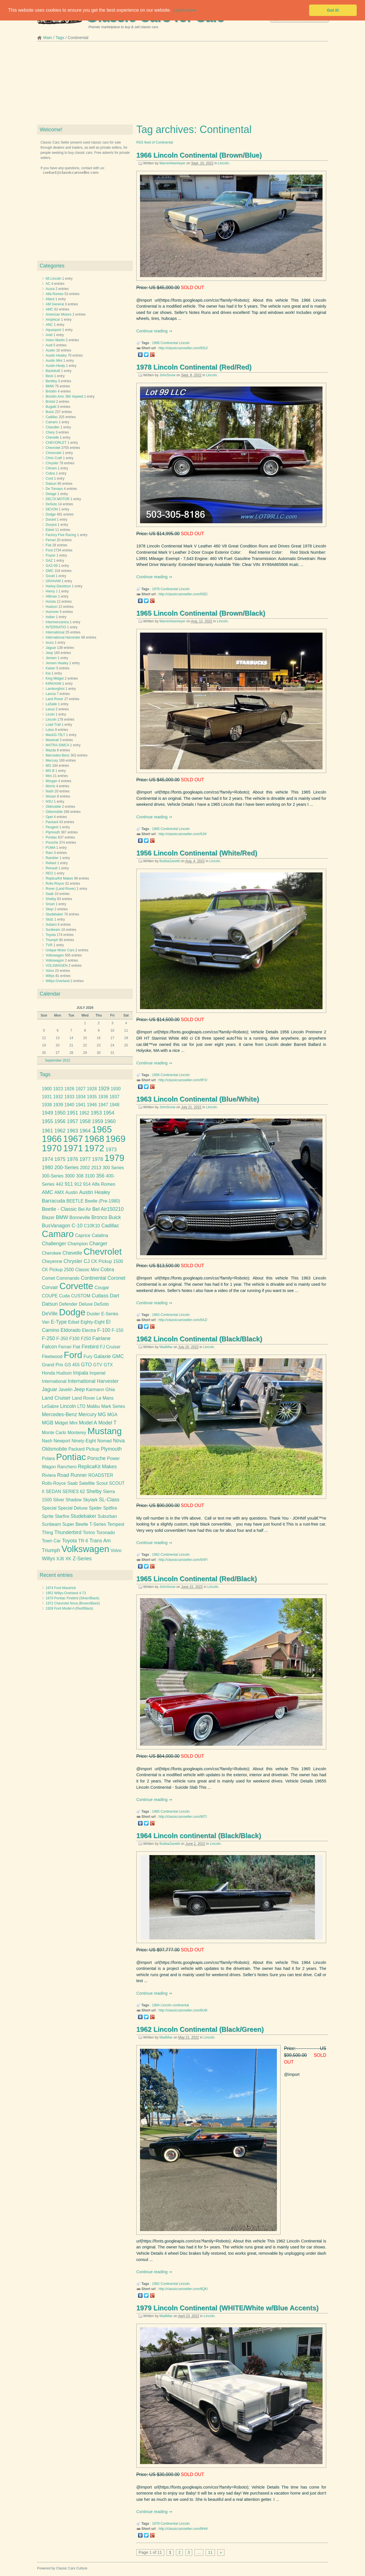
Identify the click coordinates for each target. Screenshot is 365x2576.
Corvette (76, 1286)
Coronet (116, 1278)
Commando (68, 1278)
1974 (47, 1159)
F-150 (117, 1330)
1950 (60, 1113)
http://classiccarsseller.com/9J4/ (183, 834)
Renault (51, 868)
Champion (78, 1243)
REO (49, 873)
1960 (109, 1121)
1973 (111, 1149)
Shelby (51, 899)
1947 (103, 1104)
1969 (115, 1139)
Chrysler (52, 463)
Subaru (51, 925)
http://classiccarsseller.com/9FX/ (183, 1080)
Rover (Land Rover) (61, 889)
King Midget (55, 678)
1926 (69, 1088)
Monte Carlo (54, 1432)
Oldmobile (53, 807)
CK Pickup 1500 (107, 1261)
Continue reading (152, 331)
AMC (49, 309)
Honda (51, 602)
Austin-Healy (55, 366)
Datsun (51, 484)
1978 (156, 589)
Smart (50, 904)
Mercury (52, 760)
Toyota (51, 935)
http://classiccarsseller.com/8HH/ (183, 2529)
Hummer (52, 612)
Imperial (98, 1373)
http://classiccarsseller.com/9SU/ (183, 348)
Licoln (50, 714)
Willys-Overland (58, 981)
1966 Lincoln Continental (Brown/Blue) (199, 155)
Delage (51, 494)
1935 (92, 1096)
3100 (90, 1175)
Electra (89, 1330)
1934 (81, 1096)
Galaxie (102, 1356)
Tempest (116, 1524)
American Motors (59, 314)
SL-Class (109, 1499)
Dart (114, 1296)
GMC (50, 571)
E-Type (59, 1322)
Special (49, 1508)
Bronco (100, 1217)
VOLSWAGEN (57, 966)
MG (48, 766)
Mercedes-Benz (58, 755)
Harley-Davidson (58, 586)
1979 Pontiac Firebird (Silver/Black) (72, 1598)
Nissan (51, 796)
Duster (93, 1313)
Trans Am (100, 1540)
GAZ (49, 561)
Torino (89, 1532)
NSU (49, 802)
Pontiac (51, 837)
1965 (156, 829)
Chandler (53, 427)
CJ (87, 1261)
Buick (50, 412)
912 (78, 1184)
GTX (108, 1364)
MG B (50, 771)
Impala (80, 1373)
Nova (119, 1441)
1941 (81, 1104)
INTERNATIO (56, 627)
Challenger (54, 1243)
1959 (97, 1121)
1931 (47, 1096)
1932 (58, 1096)
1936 (103, 1096)
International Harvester (63, 637)
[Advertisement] (182, 84)
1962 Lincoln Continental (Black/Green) (200, 2029)
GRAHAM (53, 581)
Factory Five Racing (61, 535)
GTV (97, 1364)
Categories (52, 266)
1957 (72, 1121)
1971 (73, 1148)
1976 (72, 1159)
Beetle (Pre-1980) (102, 1201)
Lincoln (223, 163)
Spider (95, 1508)
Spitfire (110, 1508)
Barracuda (53, 1201)
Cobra (50, 473)
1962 (156, 1555)
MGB (47, 1423)
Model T (107, 1423)
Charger (98, 1243)
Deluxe (86, 1304)
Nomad (104, 1440)
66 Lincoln (53, 279)
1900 (47, 1088)
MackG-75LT (55, 735)
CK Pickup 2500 (58, 1269)
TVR (49, 945)
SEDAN (53, 1491)
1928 (92, 1088)
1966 (156, 343)
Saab (50, 894)
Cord (49, 479)
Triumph (52, 940)
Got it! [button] (333, 10)
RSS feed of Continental (154, 142)
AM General (55, 304)
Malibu (93, 1406)
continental (180, 2005)
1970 (52, 1148)
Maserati (52, 740)
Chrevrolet (53, 453)
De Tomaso (54, 489)
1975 (60, 1159)
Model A (88, 1423)
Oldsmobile (54, 812)
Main (47, 37)
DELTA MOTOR (58, 499)
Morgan (51, 781)
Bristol (50, 402)
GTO (86, 1364)
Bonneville (80, 1217)
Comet (48, 1278)
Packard (52, 822)
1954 (108, 1113)
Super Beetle (75, 1524)
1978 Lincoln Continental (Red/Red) (194, 367)
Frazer (51, 555)
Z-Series (82, 1558)
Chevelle (52, 437)
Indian (50, 617)
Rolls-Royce (55, 884)
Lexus (50, 709)
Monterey (77, 1432)
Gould (50, 576)
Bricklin (51, 391)
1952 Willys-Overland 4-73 (66, 1593)
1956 (156, 1075)
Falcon (49, 1347)
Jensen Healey (57, 663)
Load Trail (53, 725)
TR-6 (83, 1540)
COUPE (50, 1295)
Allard (50, 299)
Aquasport (53, 330)
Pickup (93, 1449)
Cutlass (100, 1296)
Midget (61, 1422)
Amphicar (53, 320)
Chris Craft (54, 458)
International (55, 632)
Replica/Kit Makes (59, 878)
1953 (96, 1113)
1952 (84, 1113)
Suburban (107, 1516)
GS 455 (72, 1364)
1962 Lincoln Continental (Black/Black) (199, 1339)
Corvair (50, 1287)
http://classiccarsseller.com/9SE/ (183, 594)
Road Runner (72, 1475)
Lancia (51, 694)
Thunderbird (68, 1532)
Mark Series (113, 1406)
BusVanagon (56, 1225)
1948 (114, 1104)
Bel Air (84, 1209)
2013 (96, 1167)
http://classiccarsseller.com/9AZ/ (183, 1320)
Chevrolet (53, 448)
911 (69, 1184)
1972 (94, 1148)
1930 (116, 1088)
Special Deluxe (73, 1508)
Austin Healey (56, 355)
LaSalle (51, 704)
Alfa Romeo (55, 294)
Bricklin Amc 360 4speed (64, 396)
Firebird (90, 1347)
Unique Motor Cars (60, 950)
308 (80, 1175)
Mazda (51, 750)
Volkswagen (55, 955)
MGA (112, 1414)
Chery (50, 432)
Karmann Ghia (100, 1389)
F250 (86, 1338)
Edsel (50, 530)
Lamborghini (55, 689)
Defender (68, 1304)
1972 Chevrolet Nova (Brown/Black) (73, 1603)
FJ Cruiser (110, 1346)
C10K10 (92, 1225)
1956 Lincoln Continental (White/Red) (196, 853)
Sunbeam (53, 930)
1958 (84, 1121)
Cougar (101, 1287)
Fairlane (101, 1338)
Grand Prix (52, 1364)
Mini (49, 776)
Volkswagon (55, 960)
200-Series (66, 1167)
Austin (50, 350)
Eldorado (70, 1330)
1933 (69, 1096)
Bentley (51, 381)
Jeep (49, 653)
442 (59, 1184)
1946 (92, 1104)
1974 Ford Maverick (61, 1588)
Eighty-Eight (93, 1322)
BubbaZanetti (169, 861)
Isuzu (50, 643)
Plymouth (53, 832)
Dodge (51, 514)
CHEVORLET (56, 443)
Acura (50, 289)
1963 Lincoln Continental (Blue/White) (197, 1099)
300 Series (113, 1167)
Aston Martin (55, 340)
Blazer (48, 1217)
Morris (50, 786)
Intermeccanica (57, 622)
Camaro (52, 422)
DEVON (52, 509)
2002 (85, 1167)
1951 (72, 1113)
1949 (47, 1113)
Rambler (52, 858)
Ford (49, 550)
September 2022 (57, 1060)
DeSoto (51, 504)
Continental (169, 343)
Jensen (51, 658)
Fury (88, 1356)
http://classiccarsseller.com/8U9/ (183, 2010)
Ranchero (67, 1466)
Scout (102, 1483)
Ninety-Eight (84, 1440)
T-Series (98, 1524)
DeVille (50, 1313)
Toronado (105, 1532)
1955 (47, 1121)
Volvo (50, 971)
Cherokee (51, 1253)
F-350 (62, 1338)
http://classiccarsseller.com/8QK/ (183, 2289)
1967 (73, 1139)
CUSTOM (80, 1295)
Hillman (51, 596)
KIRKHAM (53, 684)
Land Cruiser (56, 1398)
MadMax (166, 1347)
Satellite (87, 1483)
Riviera (49, 1475)
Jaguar (51, 648)
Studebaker (54, 914)
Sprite (48, 1516)
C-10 (77, 1225)
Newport (62, 1440)
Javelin (65, 1389)
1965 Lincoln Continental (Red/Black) (196, 1579)
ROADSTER (100, 1475)
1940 (69, 1104)
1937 (114, 1096)
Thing (47, 1532)
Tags (60, 37)
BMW (50, 386)
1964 (156, 2005)
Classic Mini (87, 1269)
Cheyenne (52, 1261)
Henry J (51, 591)
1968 (94, 1139)
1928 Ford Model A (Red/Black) (69, 1608)
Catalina (100, 1235)
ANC (49, 325)
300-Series (53, 1175)
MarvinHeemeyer (172, 163)
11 (210, 2552)
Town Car (51, 1540)
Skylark (90, 1499)
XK (68, 1558)
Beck (49, 376)
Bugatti (51, 407)
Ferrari (51, 540)
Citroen (51, 468)
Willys (50, 976)
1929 (103, 1088)
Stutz (49, 919)
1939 (58, 1104)
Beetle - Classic (59, 1209)
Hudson (51, 607)
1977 (84, 1159)
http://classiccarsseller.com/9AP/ (183, 1560)
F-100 (103, 1330)
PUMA (50, 848)
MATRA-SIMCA (57, 745)
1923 (58, 1088)
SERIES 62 (73, 1491)
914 (87, 1184)
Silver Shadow (67, 1499)
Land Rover (54, 699)
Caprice (82, 1235)
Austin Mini (54, 361)
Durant (51, 520)
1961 (47, 1131)
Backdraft (53, 371)
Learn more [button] (184, 10)
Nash (50, 791)
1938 (47, 1104)
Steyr (50, 909)
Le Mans (104, 1398)
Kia (48, 673)
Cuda (64, 1295)
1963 (156, 1315)
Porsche (52, 843)
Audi (49, 345)
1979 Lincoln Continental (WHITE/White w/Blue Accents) (227, 2308)
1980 (47, 1167)
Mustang (105, 1431)
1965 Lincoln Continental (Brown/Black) (200, 613)
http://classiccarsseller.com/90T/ (183, 1817)
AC (48, 284)
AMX (59, 1192)
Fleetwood (52, 1356)
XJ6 (60, 1558)
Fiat (48, 545)
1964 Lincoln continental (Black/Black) (198, 1835)
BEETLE (75, 1201)
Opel (49, 817)
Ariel (49, 335)
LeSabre (50, 1406)
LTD (81, 1406)
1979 (156, 2524)
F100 (74, 1338)
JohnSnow (167, 375)
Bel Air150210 (108, 1209)
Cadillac (52, 417)
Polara (48, 1458)
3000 (70, 1175)
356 (100, 1176)
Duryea (51, 525)
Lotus (50, 730)
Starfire (62, 1516)
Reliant (51, 863)
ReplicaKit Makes (97, 1466)
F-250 (48, 1338)
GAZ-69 (52, 566)
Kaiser (50, 668)
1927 (81, 1088)
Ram (49, 853)
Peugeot (52, 827)
